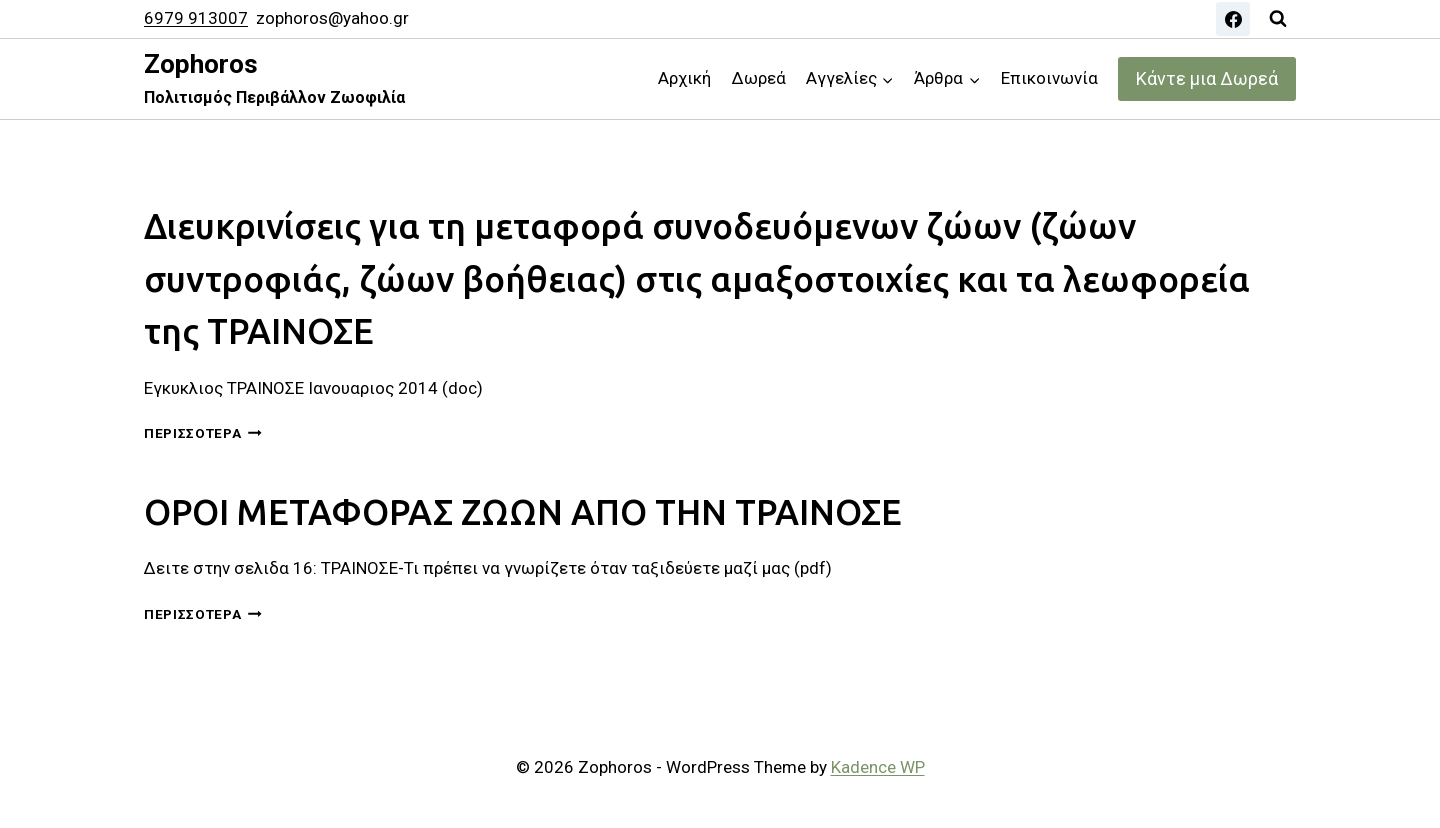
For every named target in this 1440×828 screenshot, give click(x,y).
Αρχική (684, 78)
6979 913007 (196, 18)
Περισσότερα (203, 433)
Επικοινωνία (1049, 78)
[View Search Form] (1278, 19)
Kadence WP (878, 767)
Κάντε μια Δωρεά (1207, 78)
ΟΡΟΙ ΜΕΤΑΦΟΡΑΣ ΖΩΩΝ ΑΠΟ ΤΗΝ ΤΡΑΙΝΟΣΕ (523, 512)
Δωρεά (759, 78)
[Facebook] (1233, 19)
